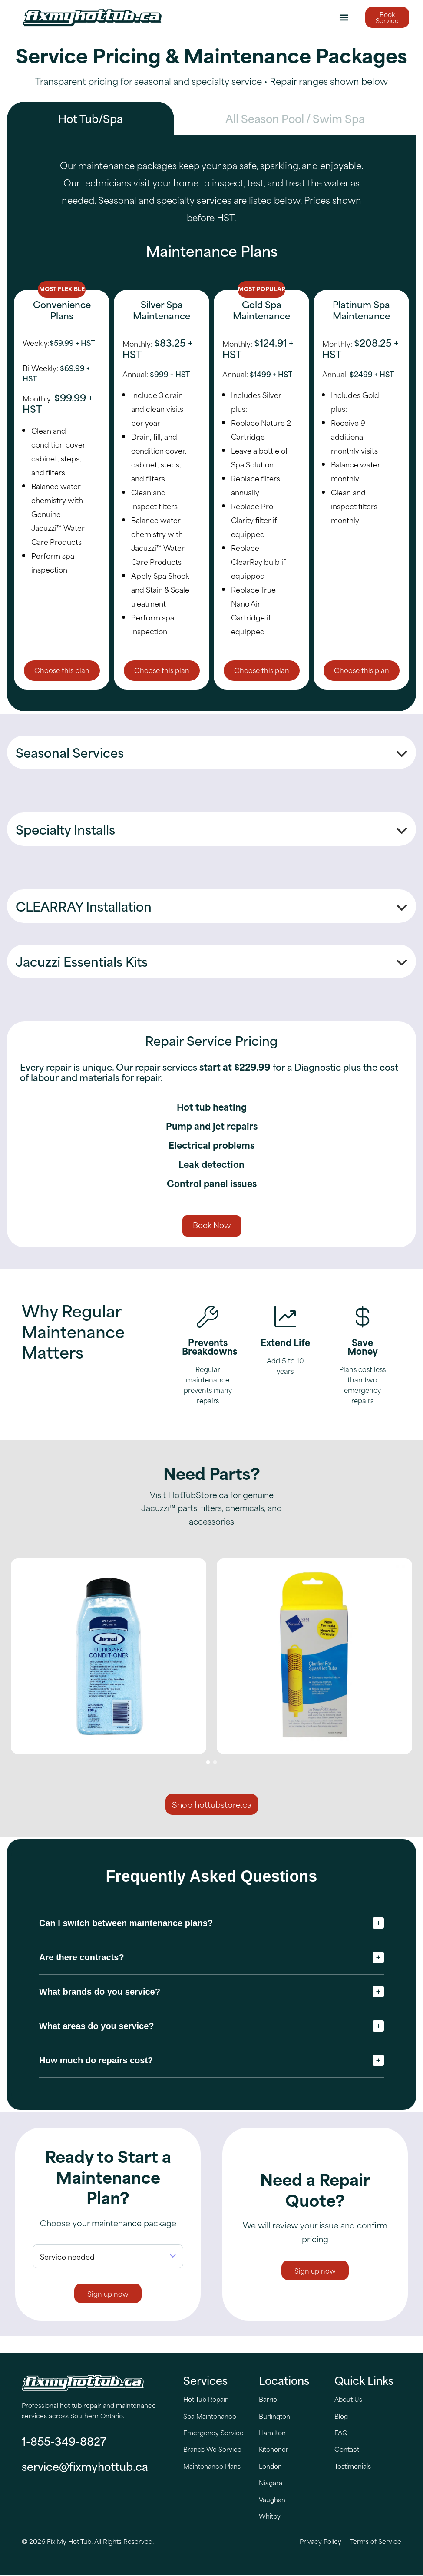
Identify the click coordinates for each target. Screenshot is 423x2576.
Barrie (268, 2400)
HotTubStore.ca (198, 1495)
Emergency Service (213, 2434)
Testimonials (352, 2467)
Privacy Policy (320, 2542)
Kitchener (273, 2450)
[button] (344, 17)
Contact (346, 2450)
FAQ (340, 2434)
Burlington (274, 2417)
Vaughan (272, 2500)
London (270, 2467)
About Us (348, 2400)
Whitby (270, 2517)
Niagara (270, 2484)
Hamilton (272, 2434)
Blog (341, 2417)
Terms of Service (375, 2542)
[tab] (90, 118)
